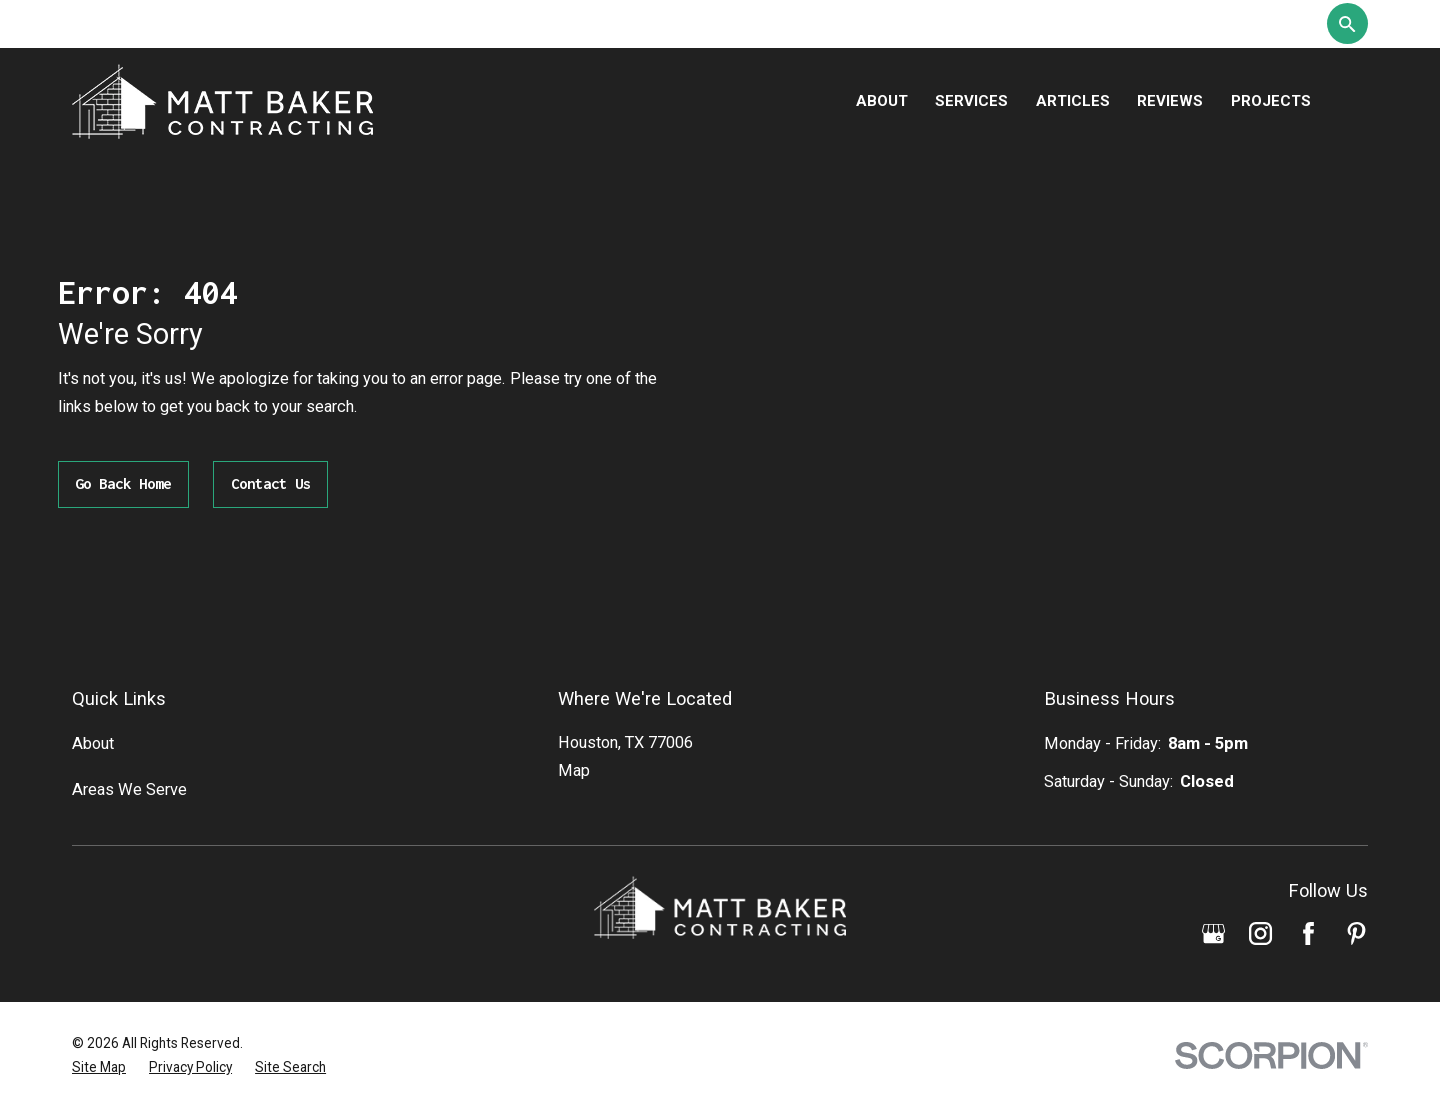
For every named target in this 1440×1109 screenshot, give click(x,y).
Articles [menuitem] (1073, 101)
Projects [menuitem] (1271, 101)
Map (574, 770)
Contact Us (271, 483)
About (93, 743)
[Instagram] (1260, 933)
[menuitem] (99, 1067)
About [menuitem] (882, 101)
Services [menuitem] (971, 101)
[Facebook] (1308, 933)
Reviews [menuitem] (1170, 101)
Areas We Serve (129, 789)
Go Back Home (123, 483)
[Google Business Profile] (1213, 933)
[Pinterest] (1356, 933)
